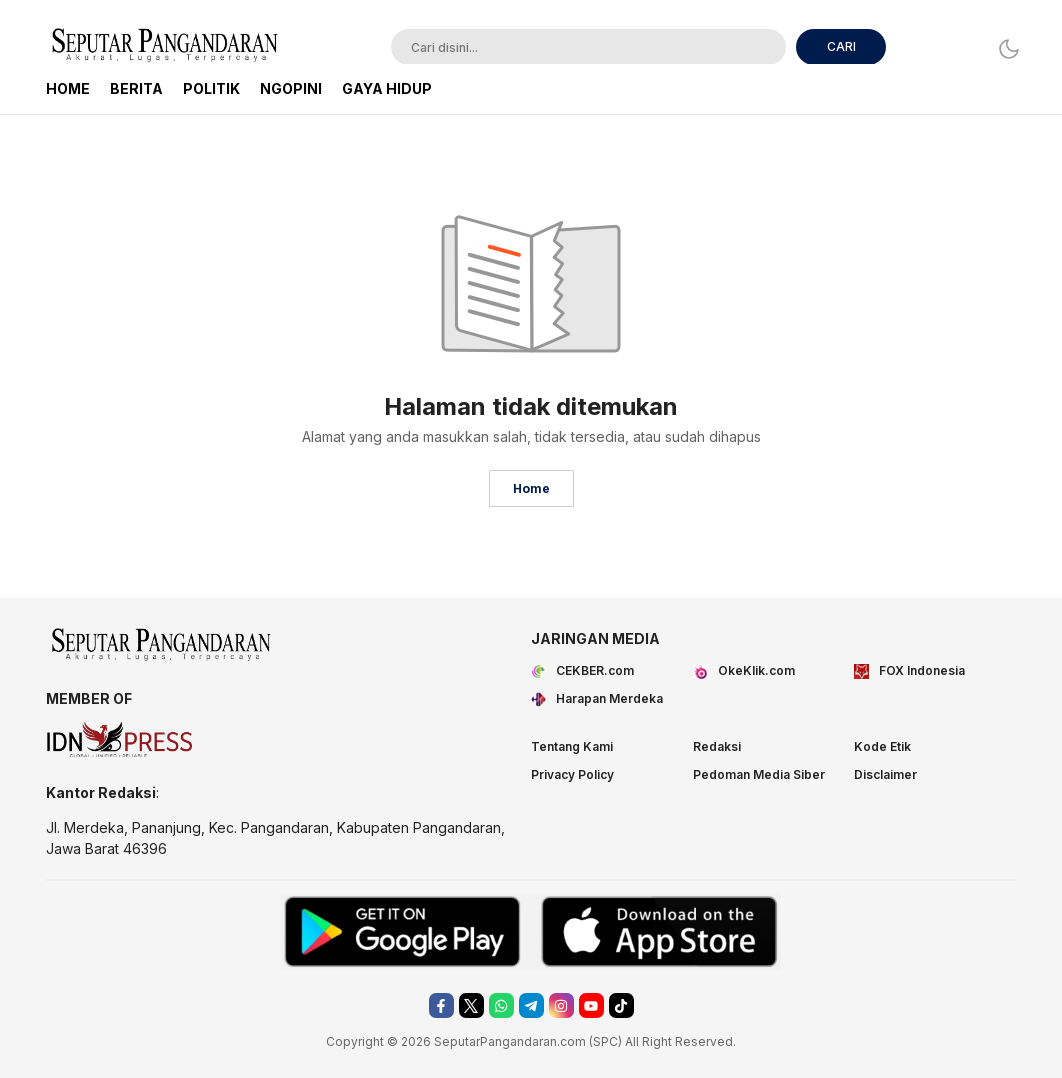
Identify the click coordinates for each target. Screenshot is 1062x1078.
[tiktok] (621, 1005)
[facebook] (441, 1005)
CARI (841, 46)
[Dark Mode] (1003, 48)
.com (571, 1041)
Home (531, 488)
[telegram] (531, 1005)
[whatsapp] (501, 1005)
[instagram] (561, 1005)
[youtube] (591, 1005)
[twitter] (471, 1005)
